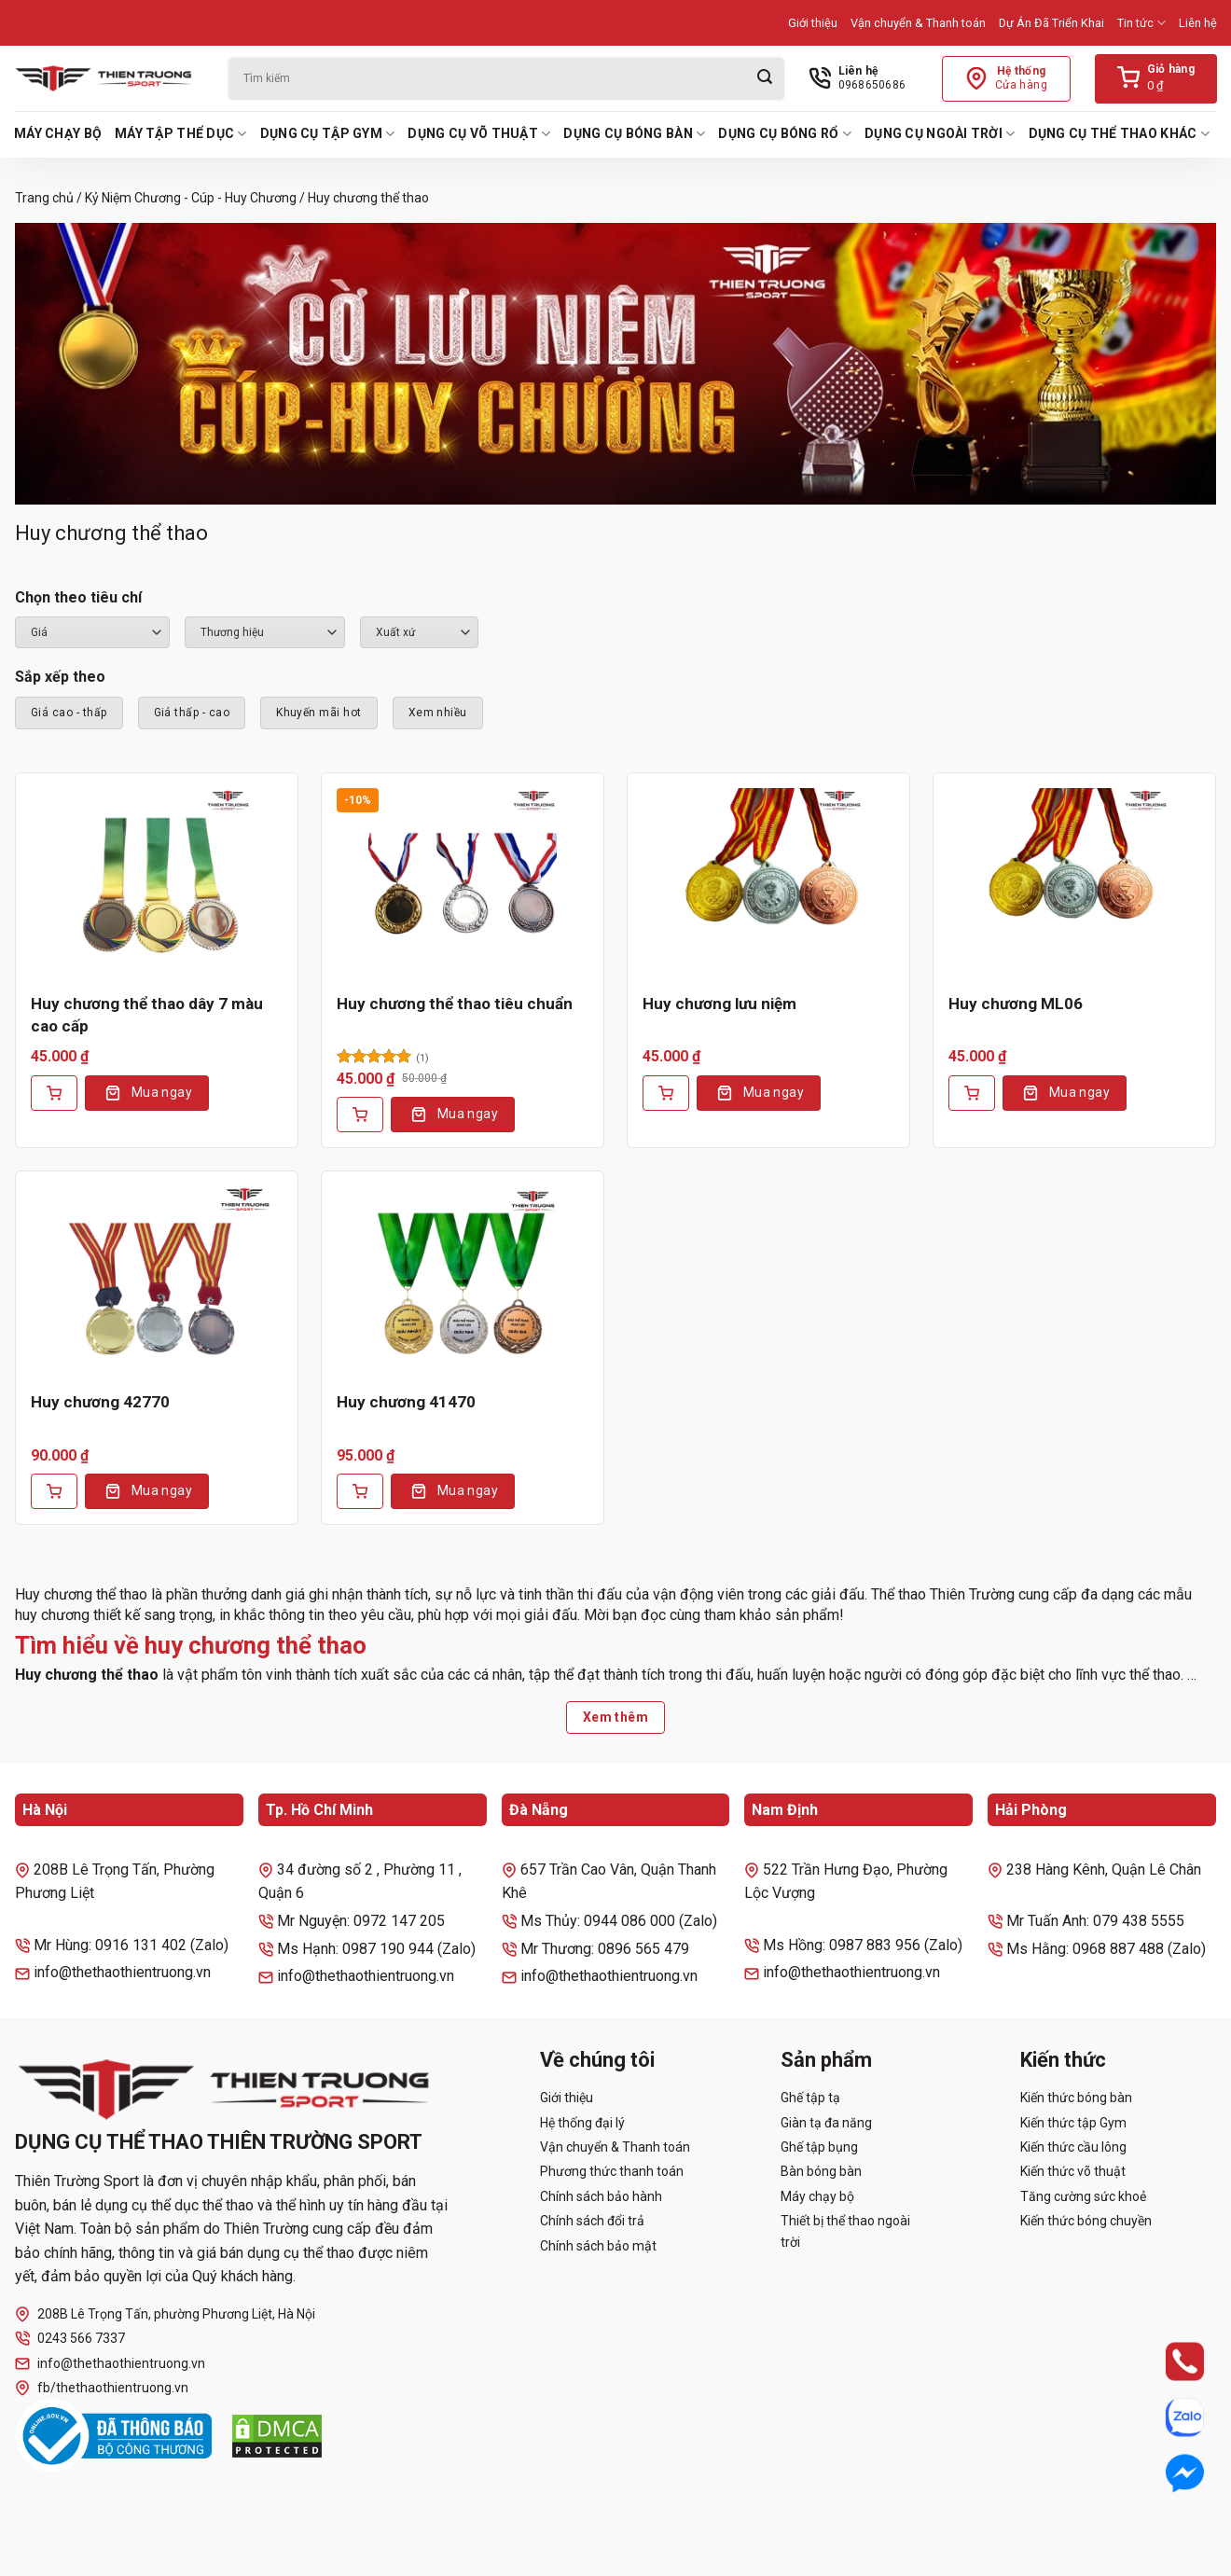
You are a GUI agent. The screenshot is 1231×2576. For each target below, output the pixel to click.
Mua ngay (161, 1092)
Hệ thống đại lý (582, 2122)
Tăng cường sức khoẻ (1083, 2196)
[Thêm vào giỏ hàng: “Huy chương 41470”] (360, 1491)
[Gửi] (765, 78)
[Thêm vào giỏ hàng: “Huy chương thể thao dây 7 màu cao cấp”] (54, 1093)
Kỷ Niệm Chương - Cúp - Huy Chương (191, 197)
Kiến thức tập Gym (1073, 2122)
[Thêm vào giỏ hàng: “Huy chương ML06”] (971, 1093)
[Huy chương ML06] (1074, 882)
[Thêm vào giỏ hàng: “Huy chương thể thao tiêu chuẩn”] (360, 1114)
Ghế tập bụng (819, 2147)
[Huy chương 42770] (157, 1281)
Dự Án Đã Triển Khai (1051, 23)
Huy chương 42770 (100, 1401)
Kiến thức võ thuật (1073, 2171)
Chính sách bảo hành (601, 2196)
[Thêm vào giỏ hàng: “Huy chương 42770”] (54, 1491)
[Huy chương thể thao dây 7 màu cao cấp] (157, 882)
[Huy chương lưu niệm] (768, 882)
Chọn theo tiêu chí (78, 597)
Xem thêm (615, 1717)
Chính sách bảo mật (598, 2245)
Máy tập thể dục (181, 134)
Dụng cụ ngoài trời (940, 134)
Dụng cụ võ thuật (479, 134)
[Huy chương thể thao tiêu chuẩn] (462, 882)
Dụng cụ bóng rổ (784, 134)
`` (419, 632)
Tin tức (1141, 23)
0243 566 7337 (70, 2339)
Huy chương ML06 (1015, 1003)
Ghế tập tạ (810, 2097)
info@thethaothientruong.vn (110, 2364)
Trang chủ (44, 197)
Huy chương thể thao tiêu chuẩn (455, 1003)
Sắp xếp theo (60, 677)
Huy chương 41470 (406, 1401)
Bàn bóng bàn (821, 2171)
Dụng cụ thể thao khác (1119, 134)
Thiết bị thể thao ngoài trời (845, 2231)
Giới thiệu (812, 23)
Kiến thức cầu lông (1073, 2147)
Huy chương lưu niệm (719, 1003)
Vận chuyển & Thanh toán (918, 23)
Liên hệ (1198, 23)
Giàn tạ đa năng (826, 2122)
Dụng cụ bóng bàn (634, 134)
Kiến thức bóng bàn (1076, 2097)
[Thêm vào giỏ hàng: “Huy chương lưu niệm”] (666, 1093)
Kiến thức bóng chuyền (1086, 2220)
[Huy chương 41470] (462, 1281)
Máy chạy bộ (58, 133)
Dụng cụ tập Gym (327, 134)
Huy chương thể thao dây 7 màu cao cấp (147, 1014)
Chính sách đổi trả (592, 2220)
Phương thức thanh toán (612, 2171)
